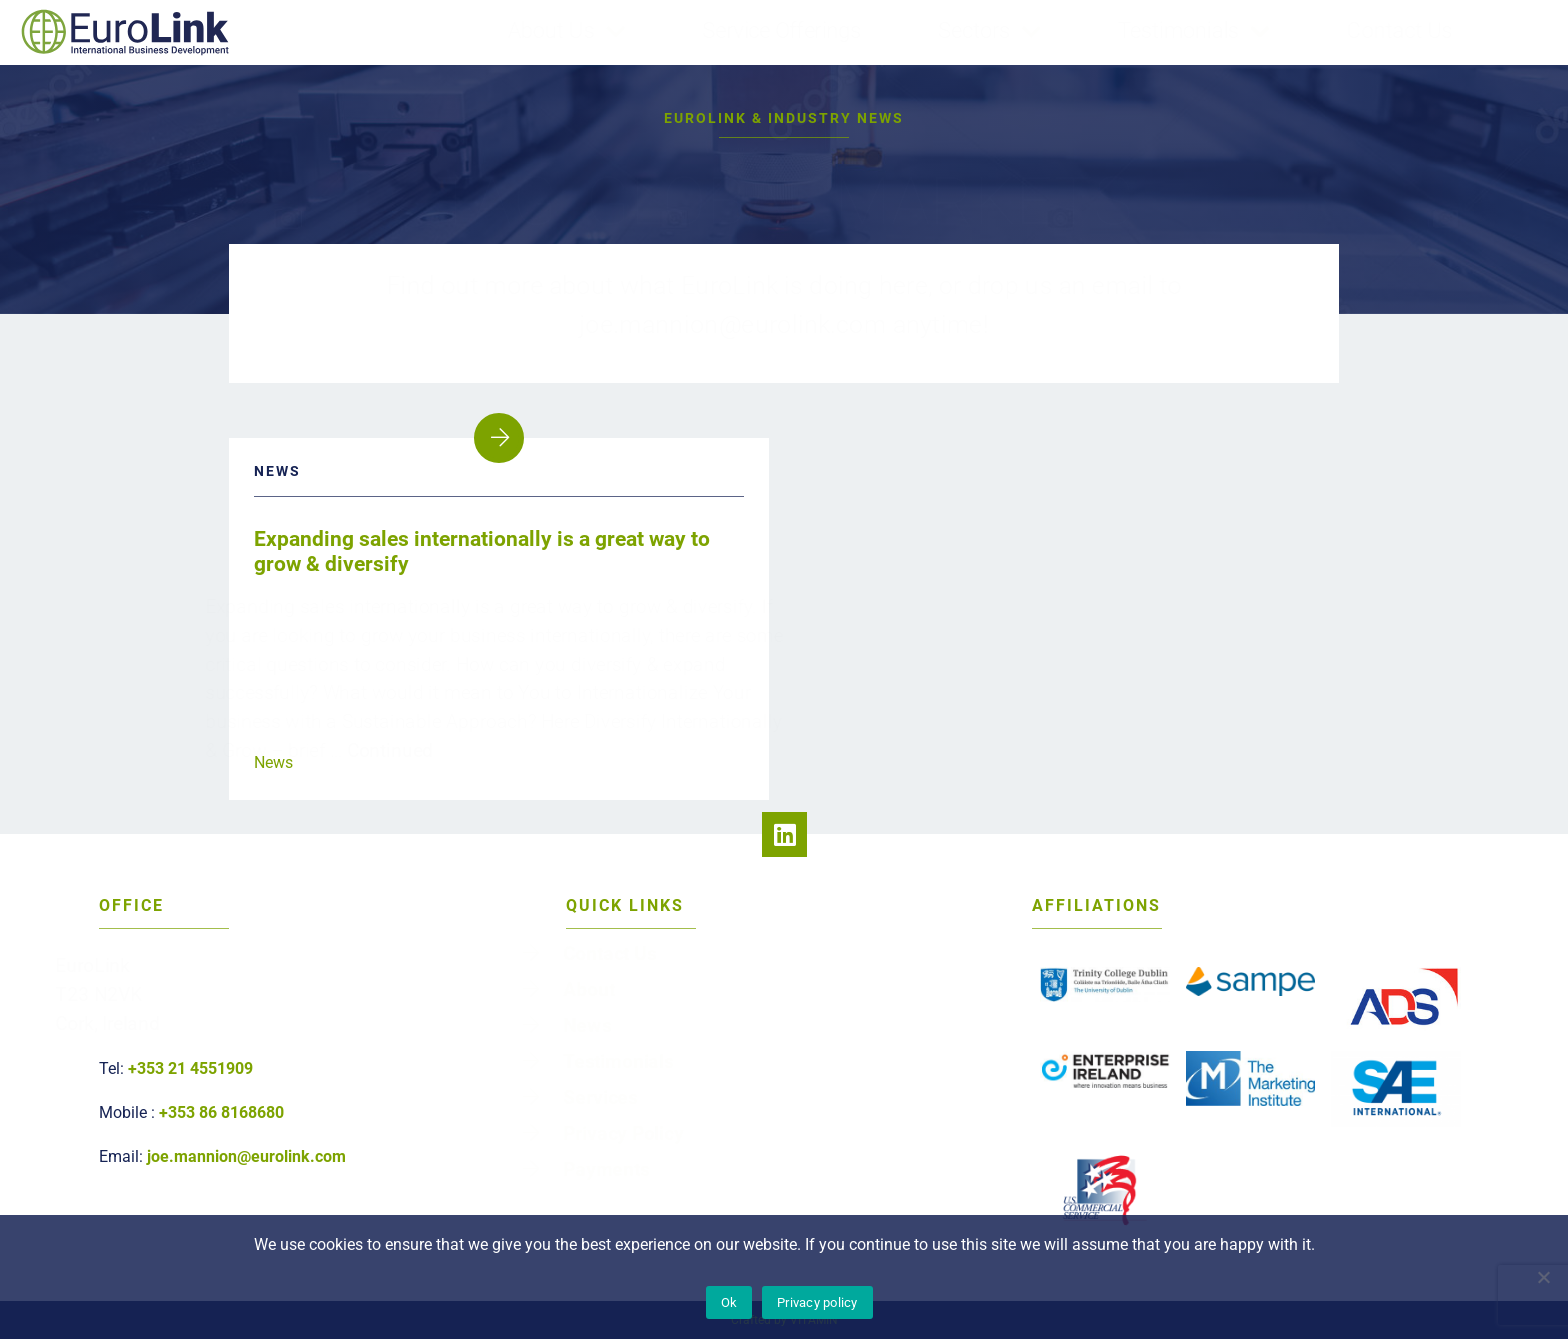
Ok (729, 1302)
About (621, 1001)
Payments (636, 1151)
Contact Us (1330, 30)
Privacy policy (817, 1302)
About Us (622, 30)
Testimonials (1145, 30)
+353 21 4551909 (190, 1068)
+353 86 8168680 (221, 1112)
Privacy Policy (650, 1121)
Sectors (975, 30)
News (273, 762)
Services (631, 1091)
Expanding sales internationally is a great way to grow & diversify (482, 551)
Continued (408, 738)
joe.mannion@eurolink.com (246, 1156)
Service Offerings (814, 30)
